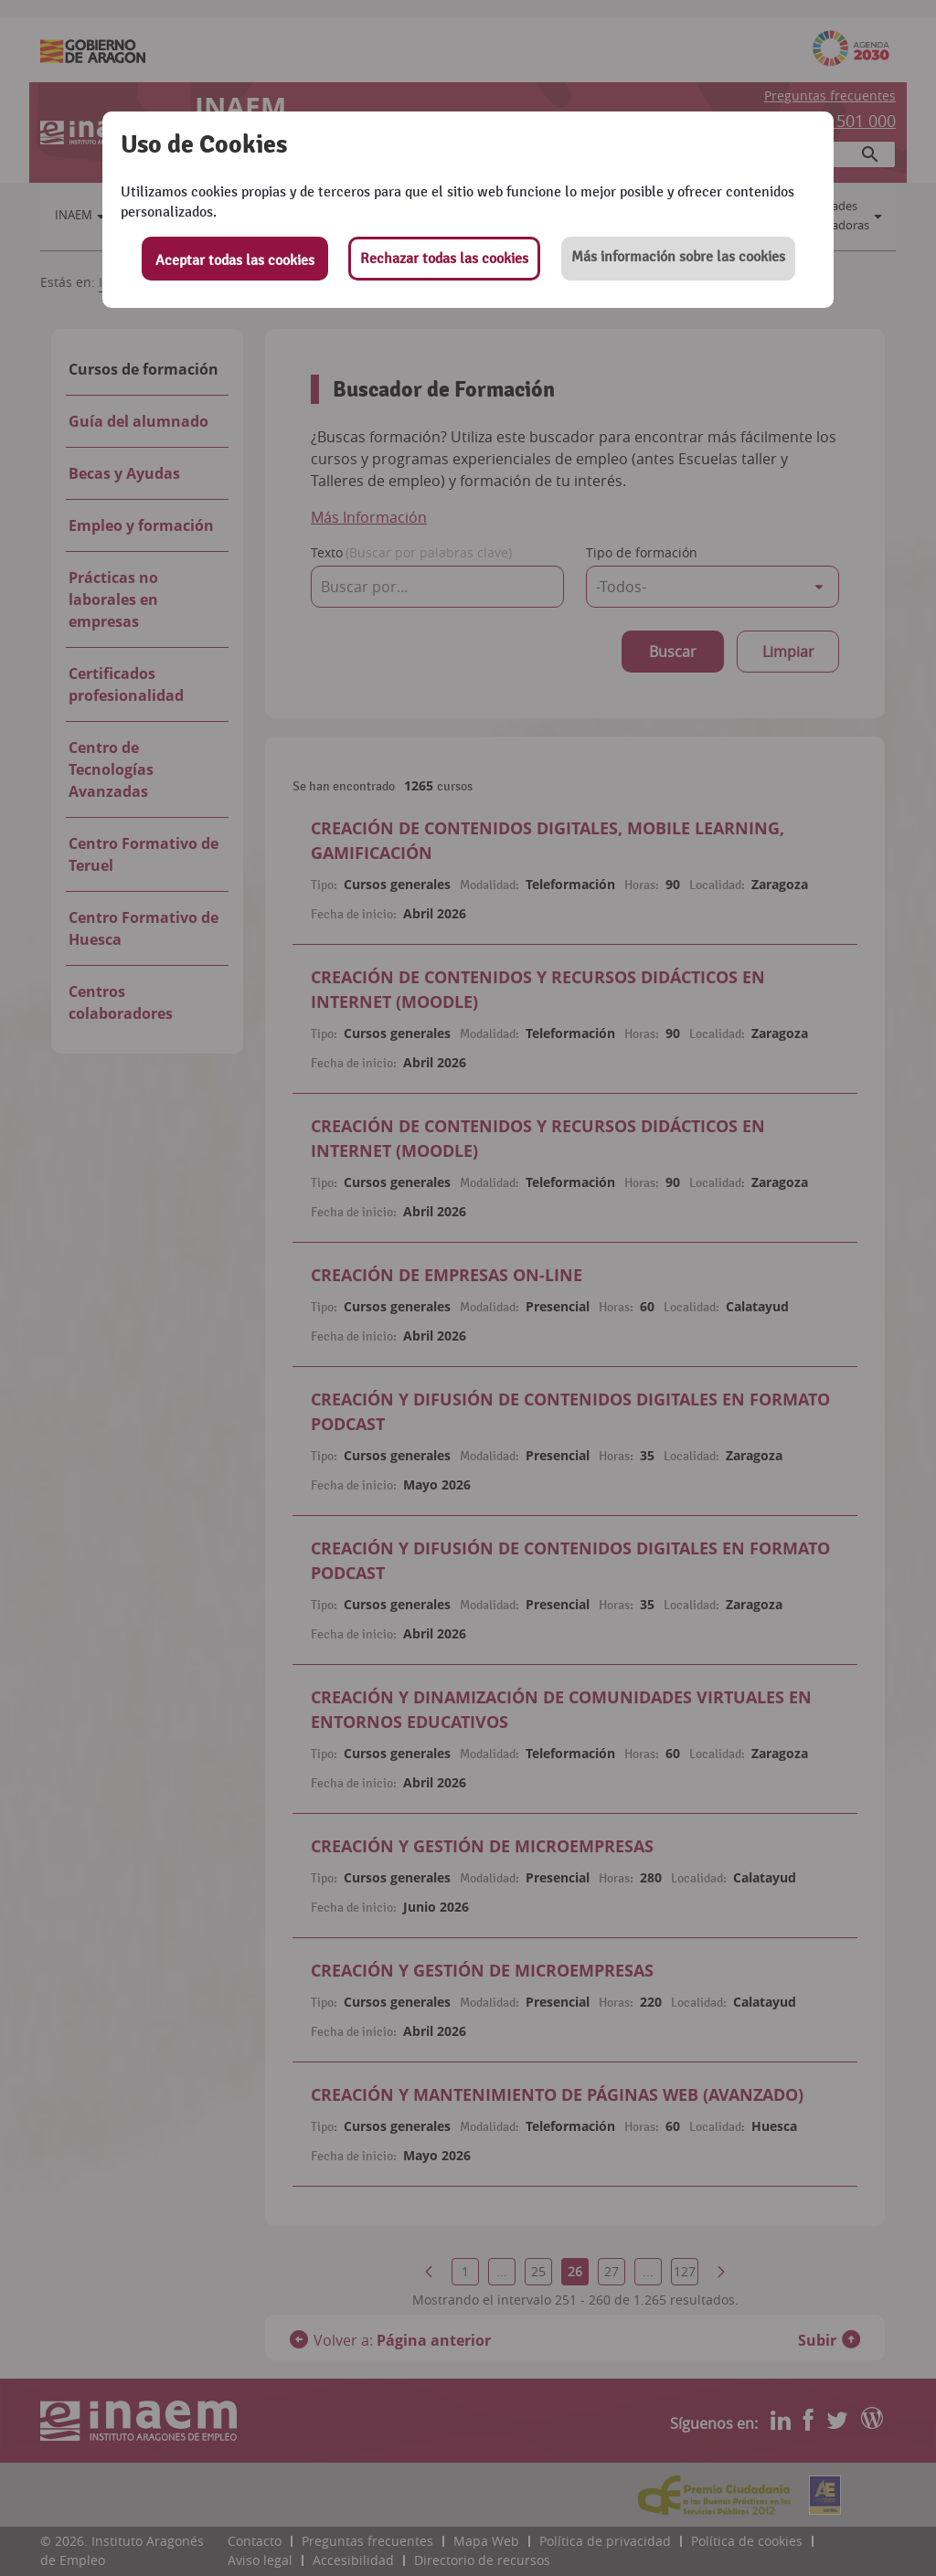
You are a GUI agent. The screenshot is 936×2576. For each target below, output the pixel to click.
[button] (678, 259)
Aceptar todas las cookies (234, 260)
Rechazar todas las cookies (444, 258)
